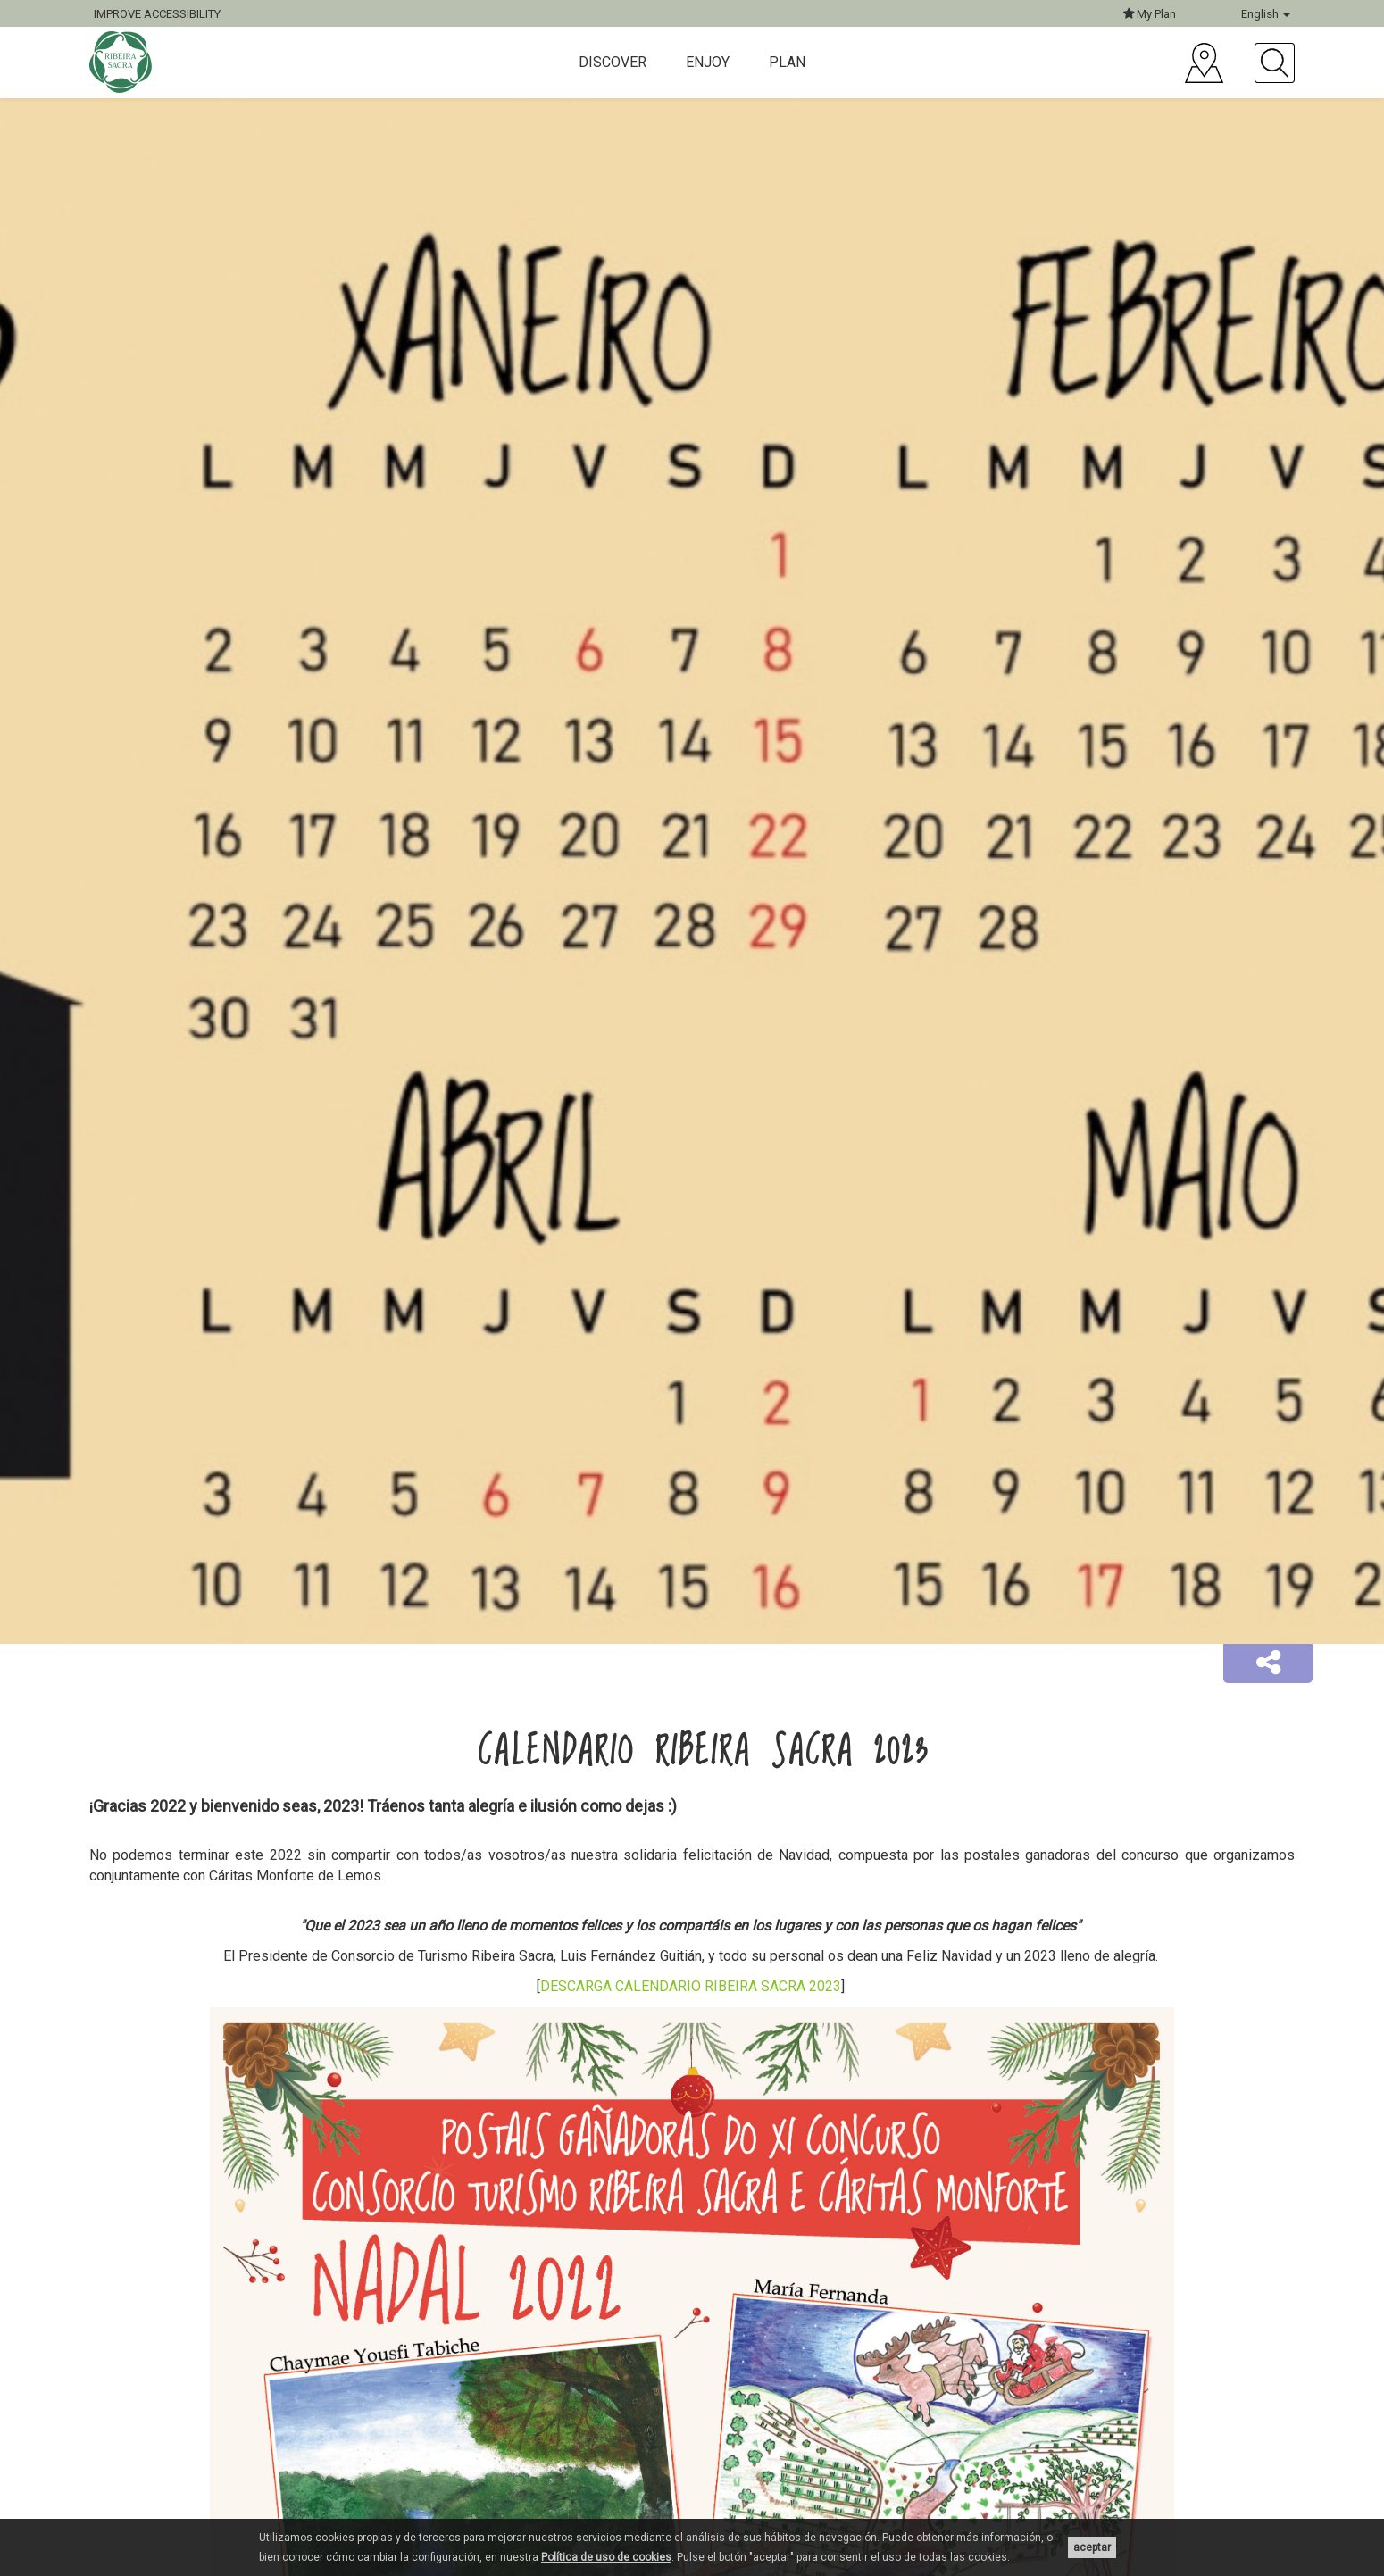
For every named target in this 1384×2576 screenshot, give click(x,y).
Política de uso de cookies (606, 2557)
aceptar (1092, 2547)
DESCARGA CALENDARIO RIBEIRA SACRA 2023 (690, 1986)
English (1265, 14)
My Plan (1149, 14)
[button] (1268, 1663)
